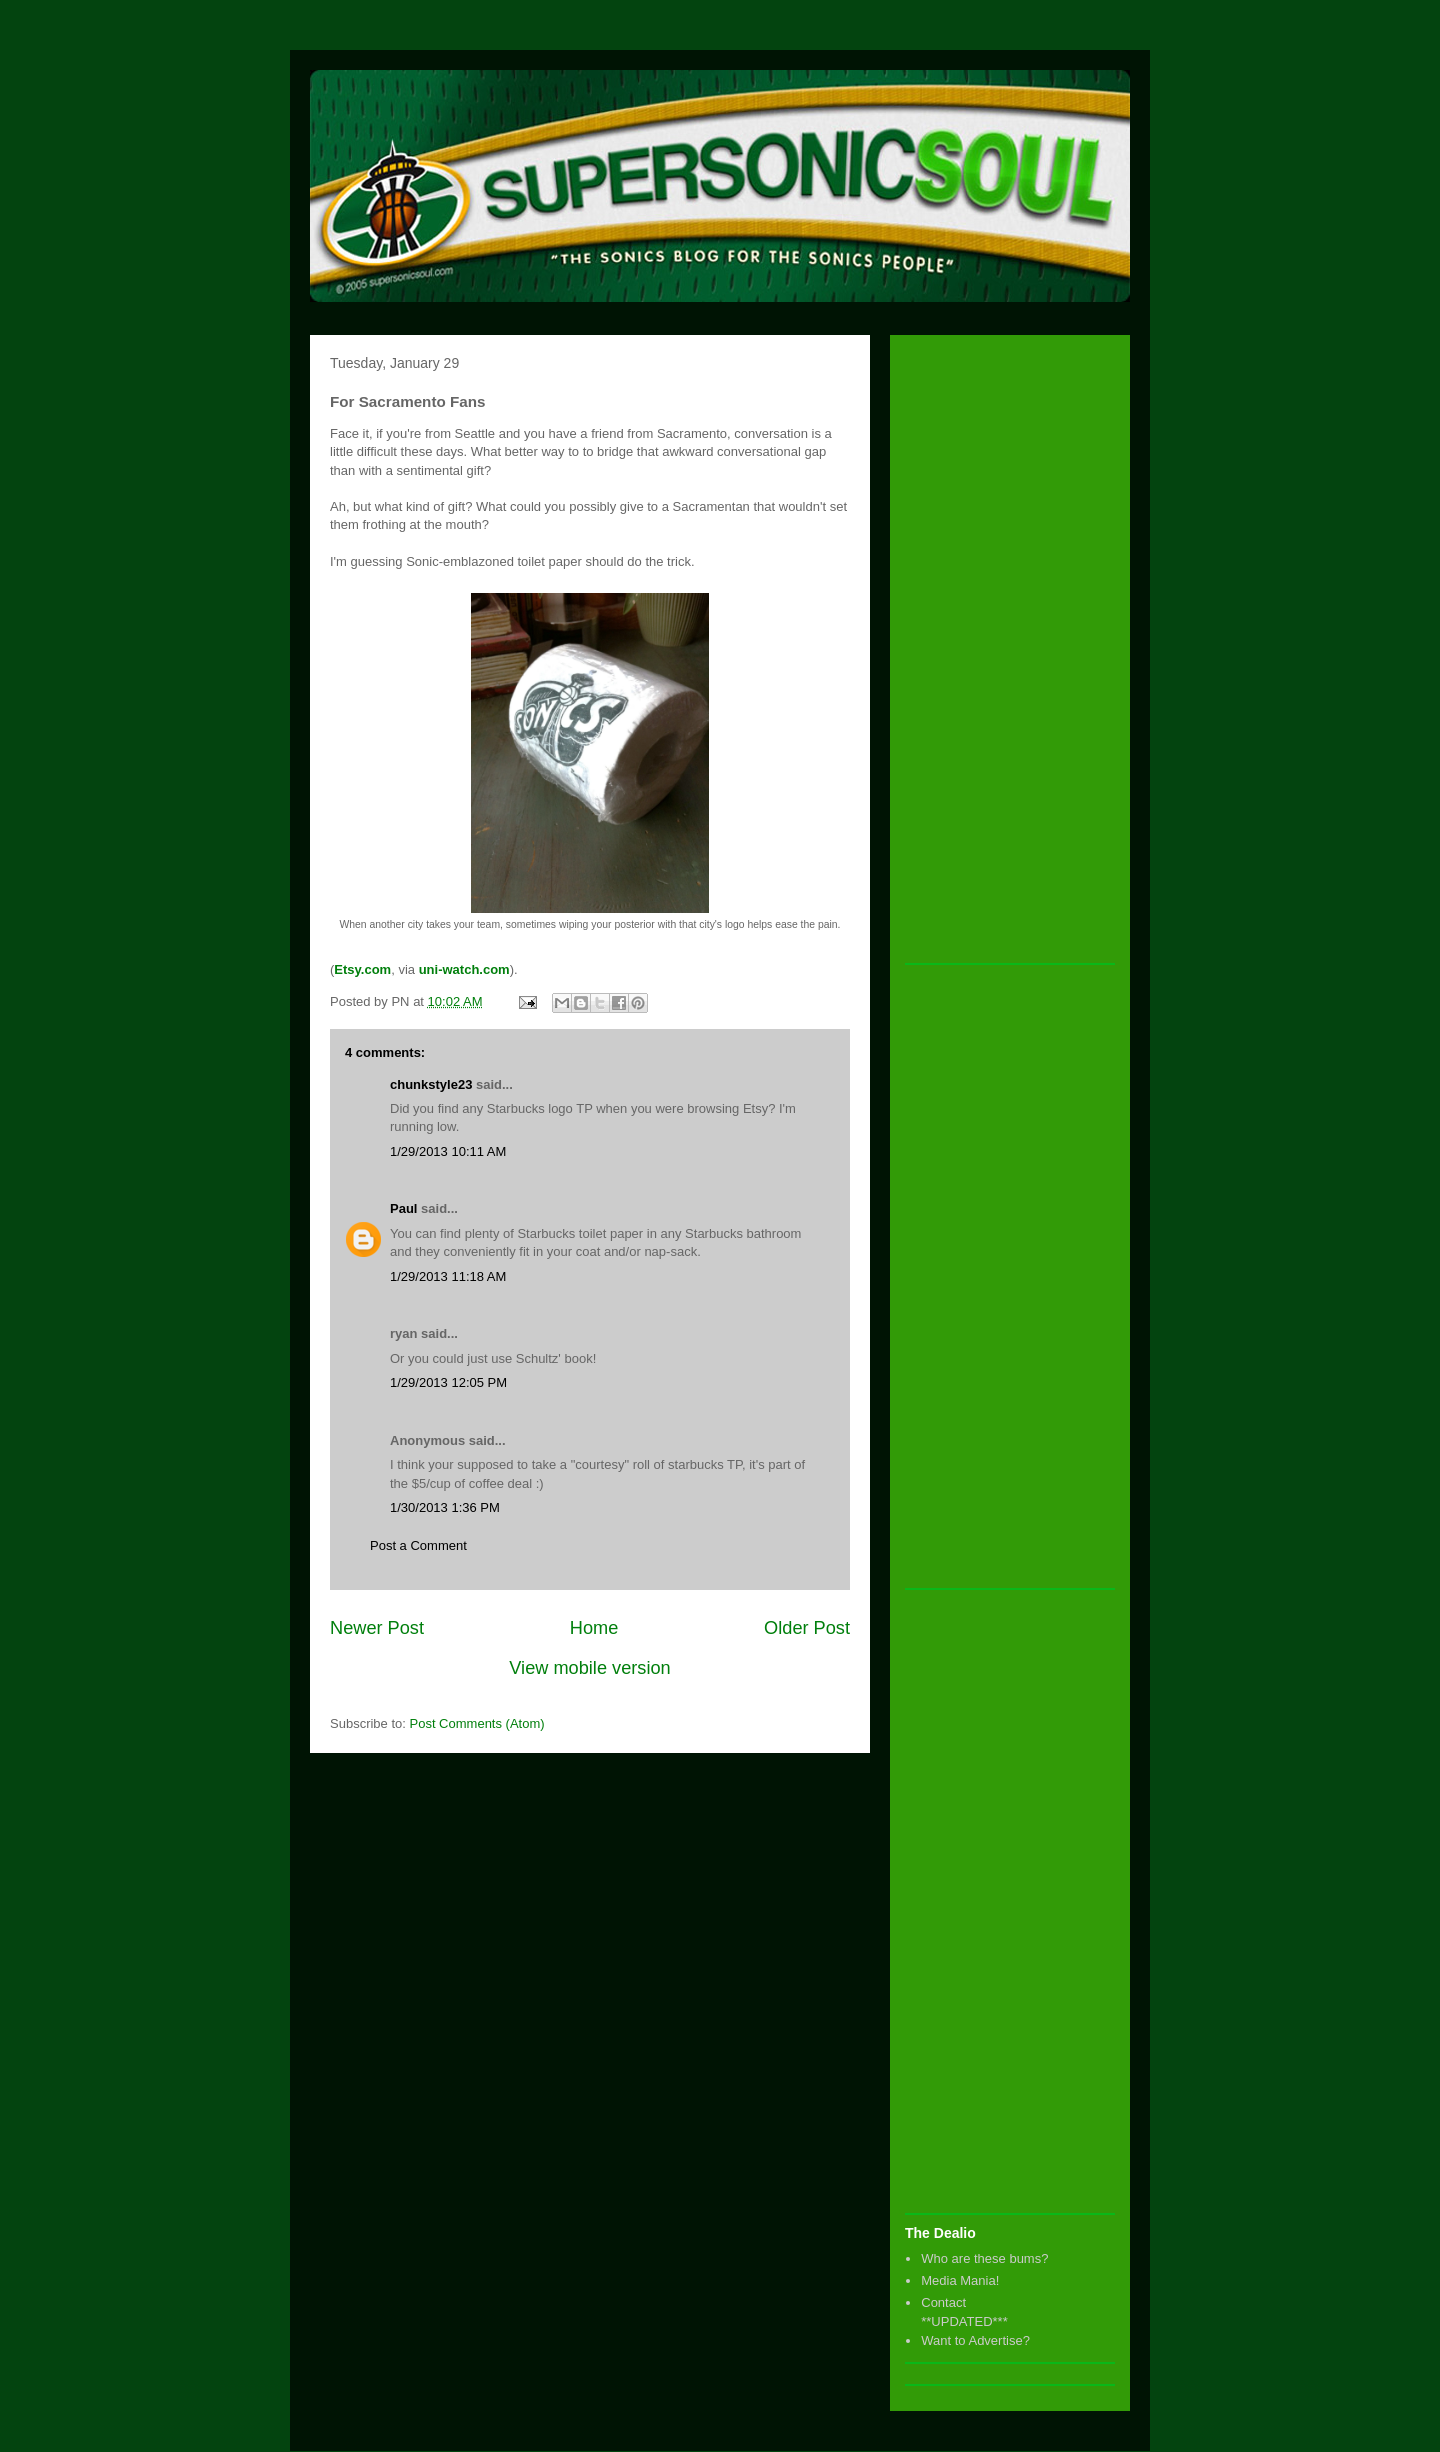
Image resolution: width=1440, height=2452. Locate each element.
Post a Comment (418, 1545)
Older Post (807, 1628)
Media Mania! (960, 2280)
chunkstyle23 (431, 1084)
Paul (403, 1208)
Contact (943, 2302)
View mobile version (589, 1668)
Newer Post (377, 1628)
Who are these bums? (984, 2258)
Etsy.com (362, 969)
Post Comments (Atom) (477, 1723)
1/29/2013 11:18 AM (448, 1276)
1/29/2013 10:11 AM (448, 1151)
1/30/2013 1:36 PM (445, 1507)
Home (594, 1628)
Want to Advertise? (975, 2340)
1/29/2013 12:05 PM (448, 1382)
